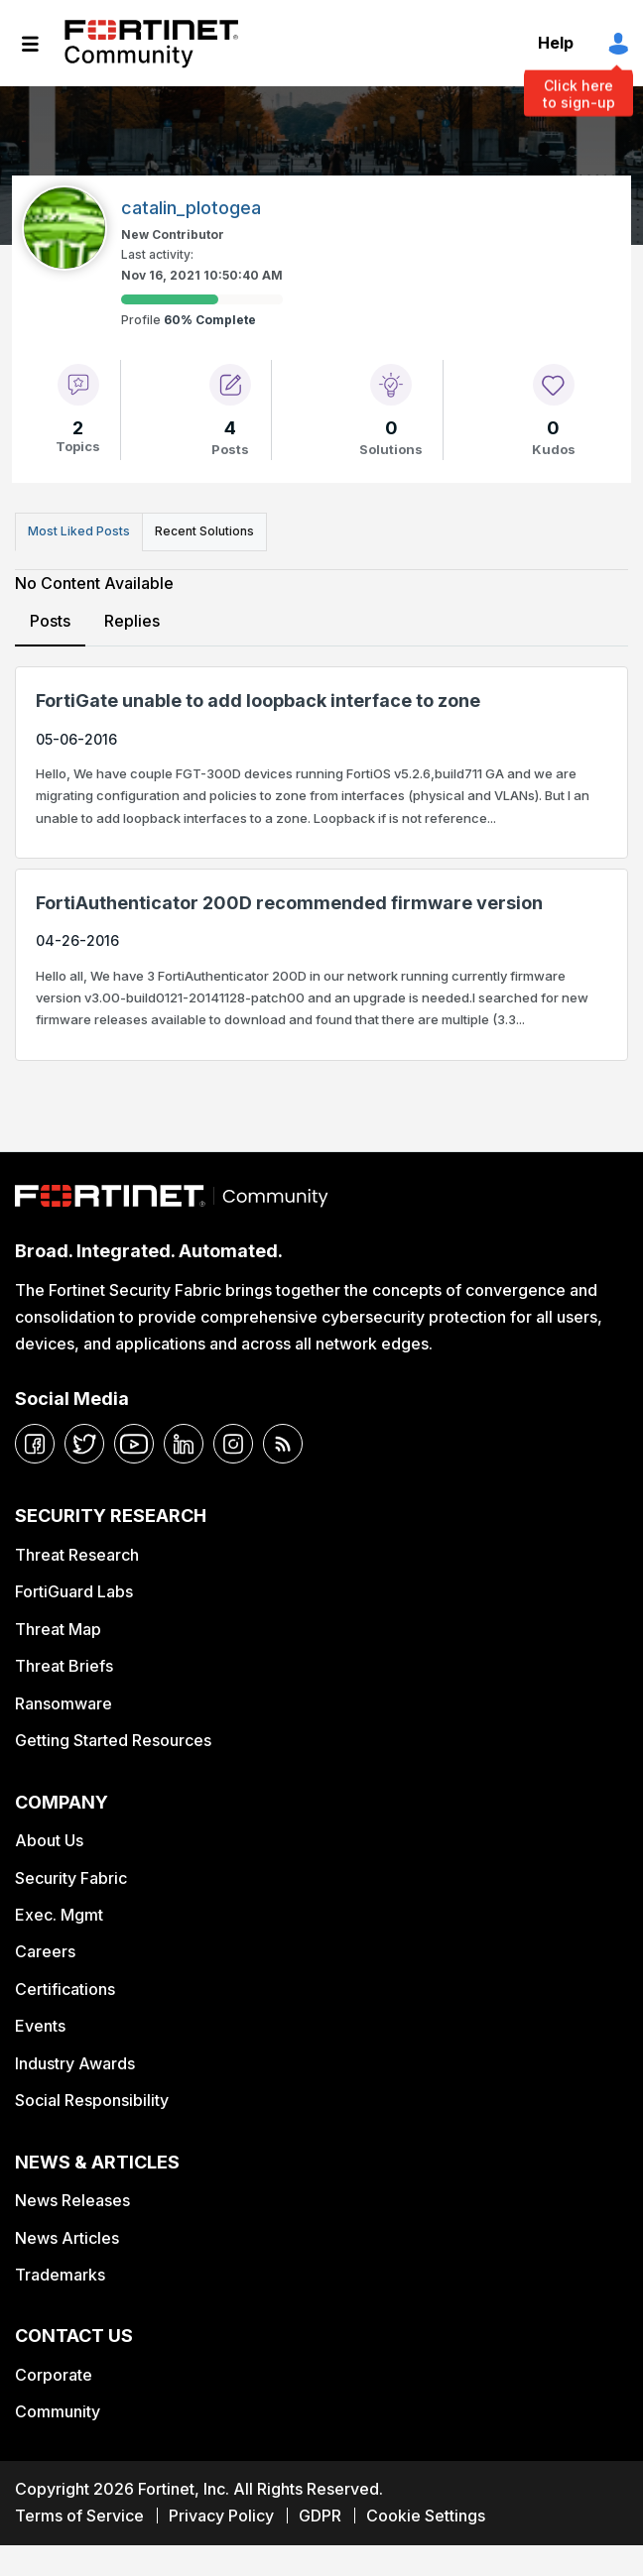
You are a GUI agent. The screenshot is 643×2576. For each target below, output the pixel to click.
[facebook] (35, 1444)
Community (57, 2411)
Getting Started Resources (113, 1740)
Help (556, 43)
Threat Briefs (64, 1666)
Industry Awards (75, 2063)
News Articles (67, 2238)
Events (40, 2026)
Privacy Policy (221, 2515)
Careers (45, 1951)
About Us (49, 1840)
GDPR (320, 2515)
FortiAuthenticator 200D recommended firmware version (289, 902)
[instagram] (233, 1444)
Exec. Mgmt (59, 1915)
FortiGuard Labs (74, 1591)
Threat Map (58, 1629)
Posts (50, 621)
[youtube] (134, 1444)
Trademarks (60, 2274)
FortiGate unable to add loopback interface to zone (258, 700)
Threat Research (77, 1555)
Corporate (53, 2375)
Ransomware (63, 1703)
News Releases (72, 2200)
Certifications (65, 1989)
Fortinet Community (151, 43)
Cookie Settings (425, 2515)
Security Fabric (71, 1878)
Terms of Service (79, 2515)
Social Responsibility (92, 2100)
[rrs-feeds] (283, 1444)
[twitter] (84, 1444)
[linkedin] (183, 1444)
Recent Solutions (204, 531)
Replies (132, 621)
